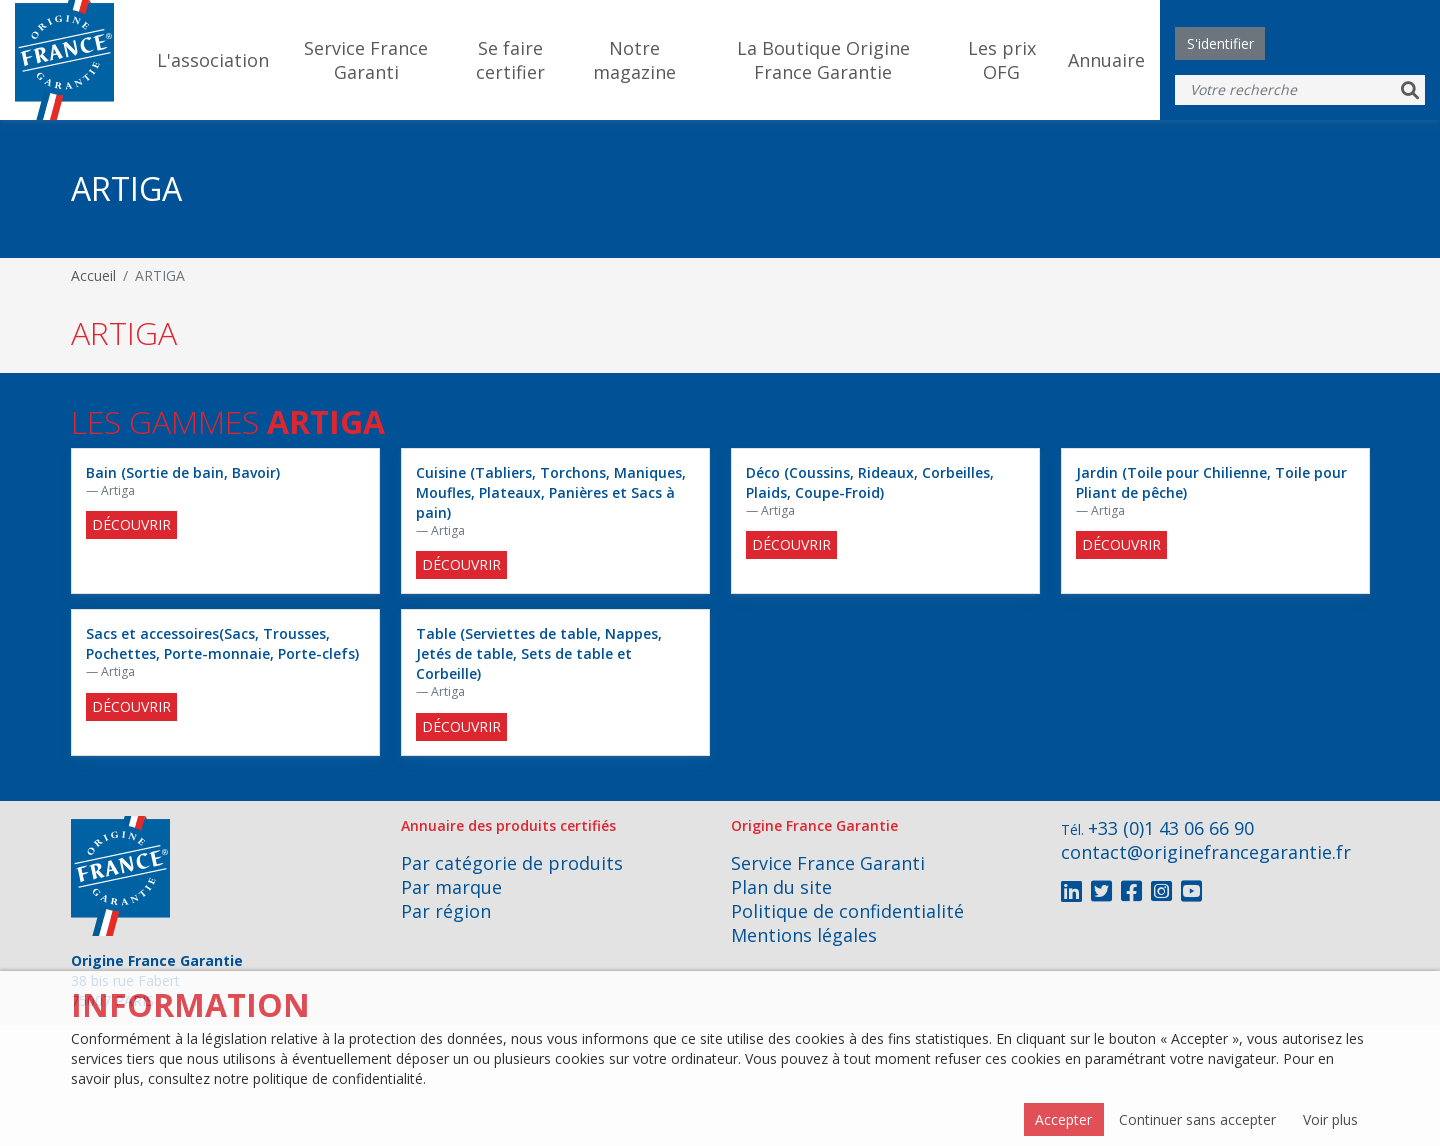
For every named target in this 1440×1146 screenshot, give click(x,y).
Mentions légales (804, 935)
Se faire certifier (510, 60)
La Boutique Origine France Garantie (823, 60)
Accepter (1063, 1119)
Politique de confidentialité (847, 911)
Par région (446, 911)
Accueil (93, 275)
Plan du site (781, 887)
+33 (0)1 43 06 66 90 (1171, 828)
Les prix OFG (1002, 60)
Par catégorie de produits (512, 863)
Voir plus (1330, 1119)
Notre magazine (634, 60)
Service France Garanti (366, 60)
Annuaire (1106, 60)
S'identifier (1220, 43)
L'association (213, 60)
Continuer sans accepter (1197, 1119)
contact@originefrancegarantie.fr (1206, 852)
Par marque (451, 887)
